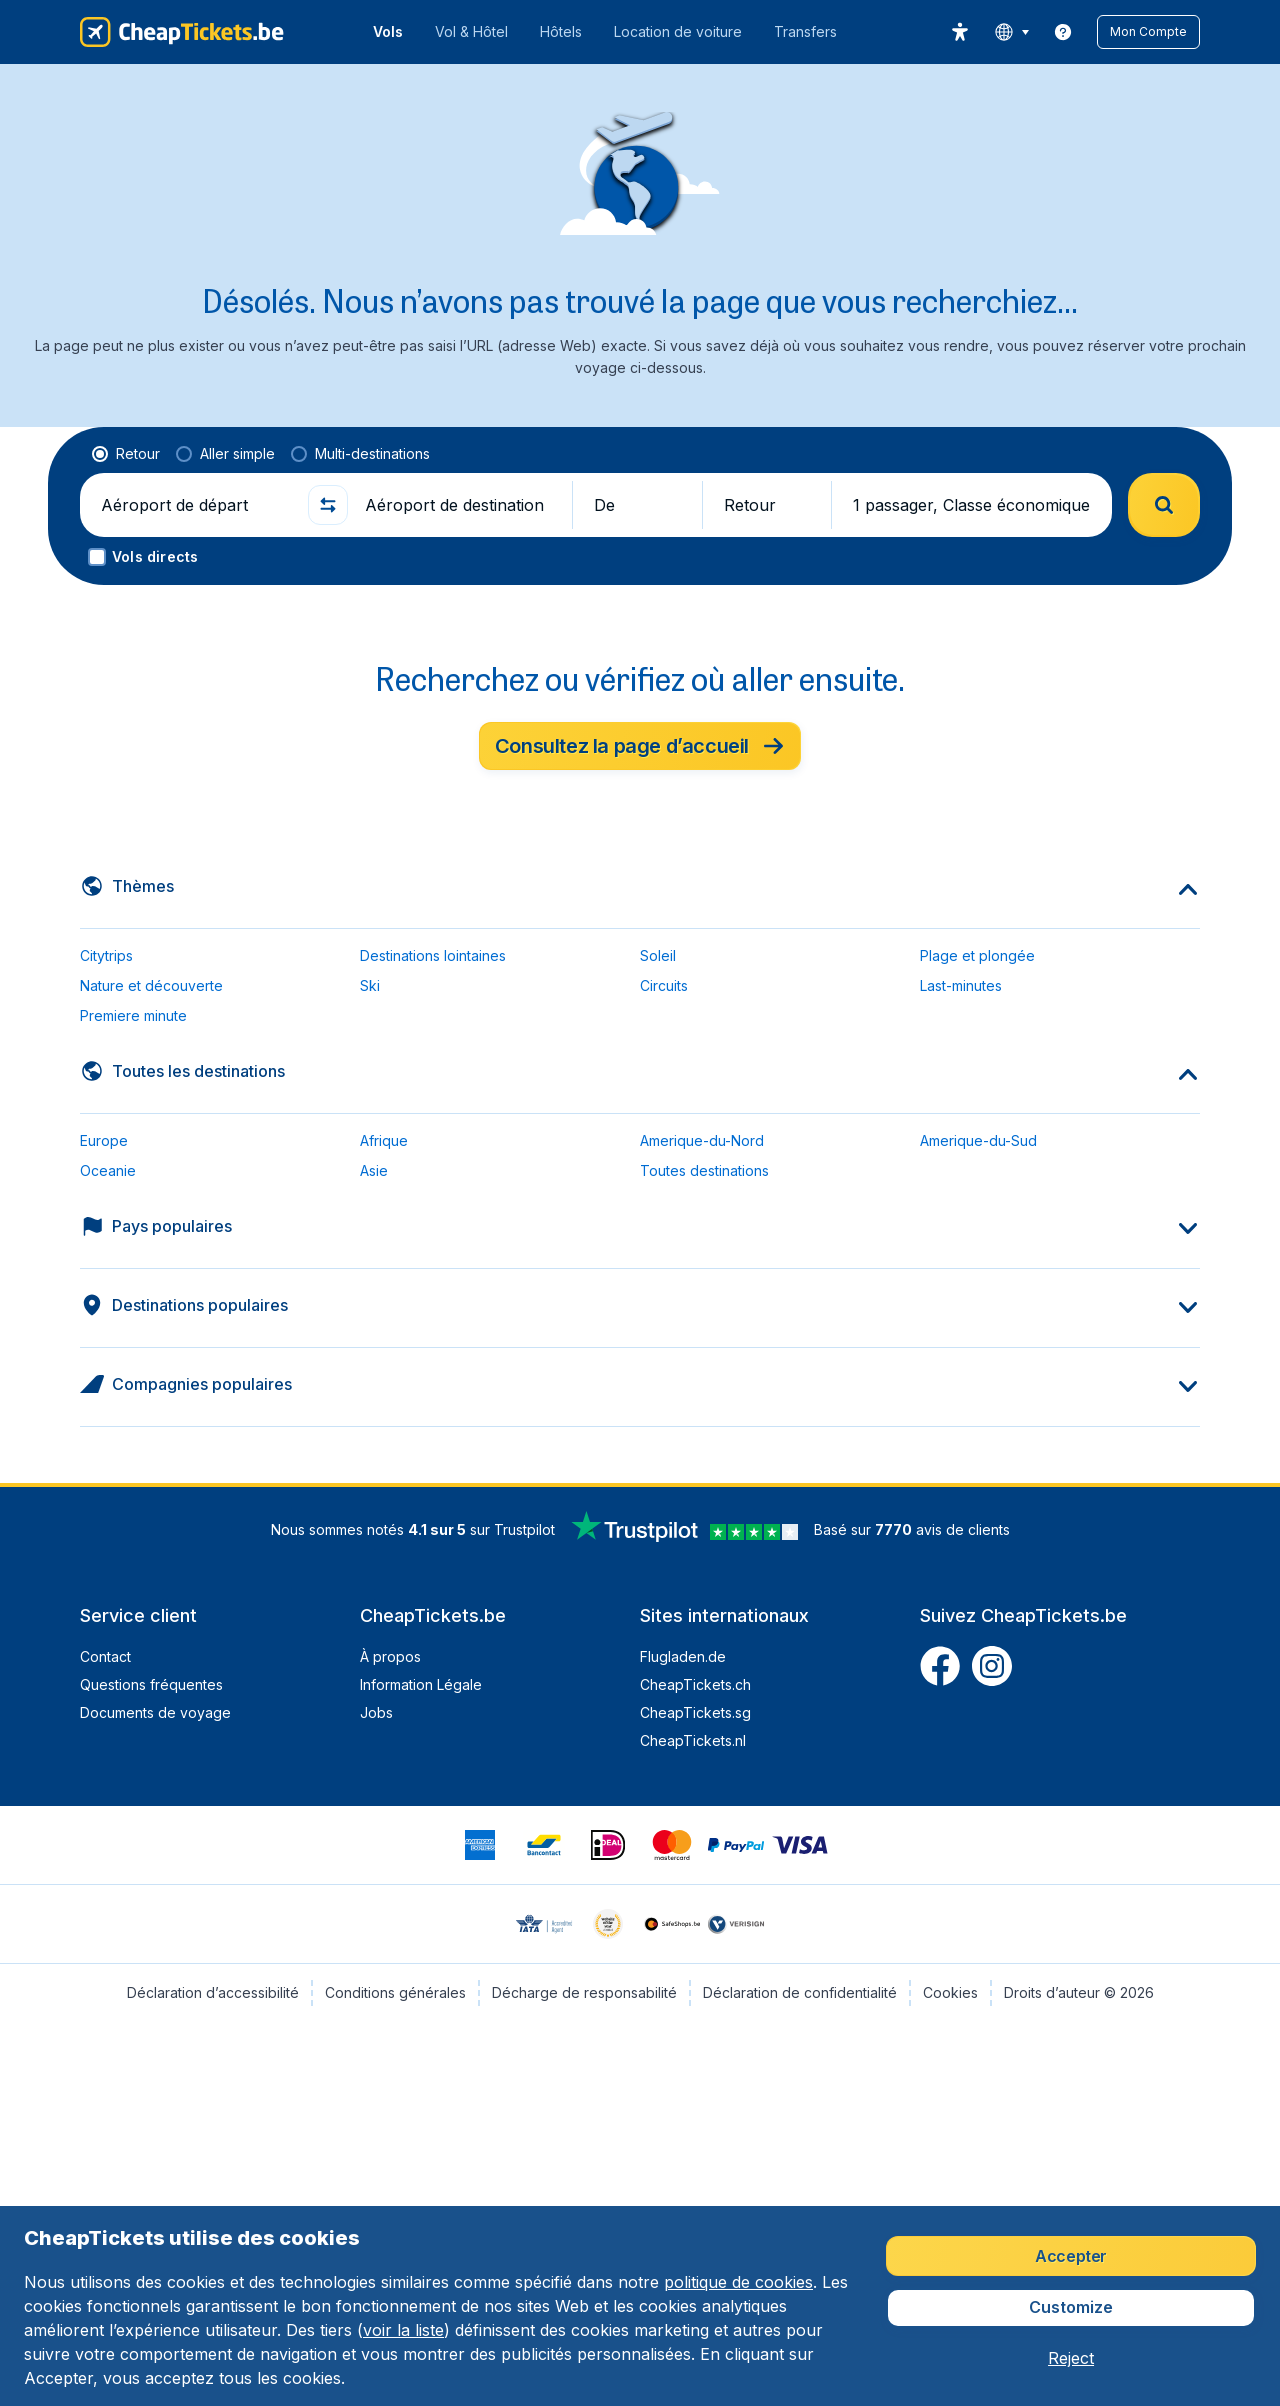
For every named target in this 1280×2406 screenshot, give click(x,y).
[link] (1063, 32)
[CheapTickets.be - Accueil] (182, 32)
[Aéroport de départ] (196, 505)
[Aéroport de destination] (460, 505)
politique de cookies (738, 2282)
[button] (1148, 32)
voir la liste (403, 2330)
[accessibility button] (960, 32)
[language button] (1011, 32)
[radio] (126, 454)
